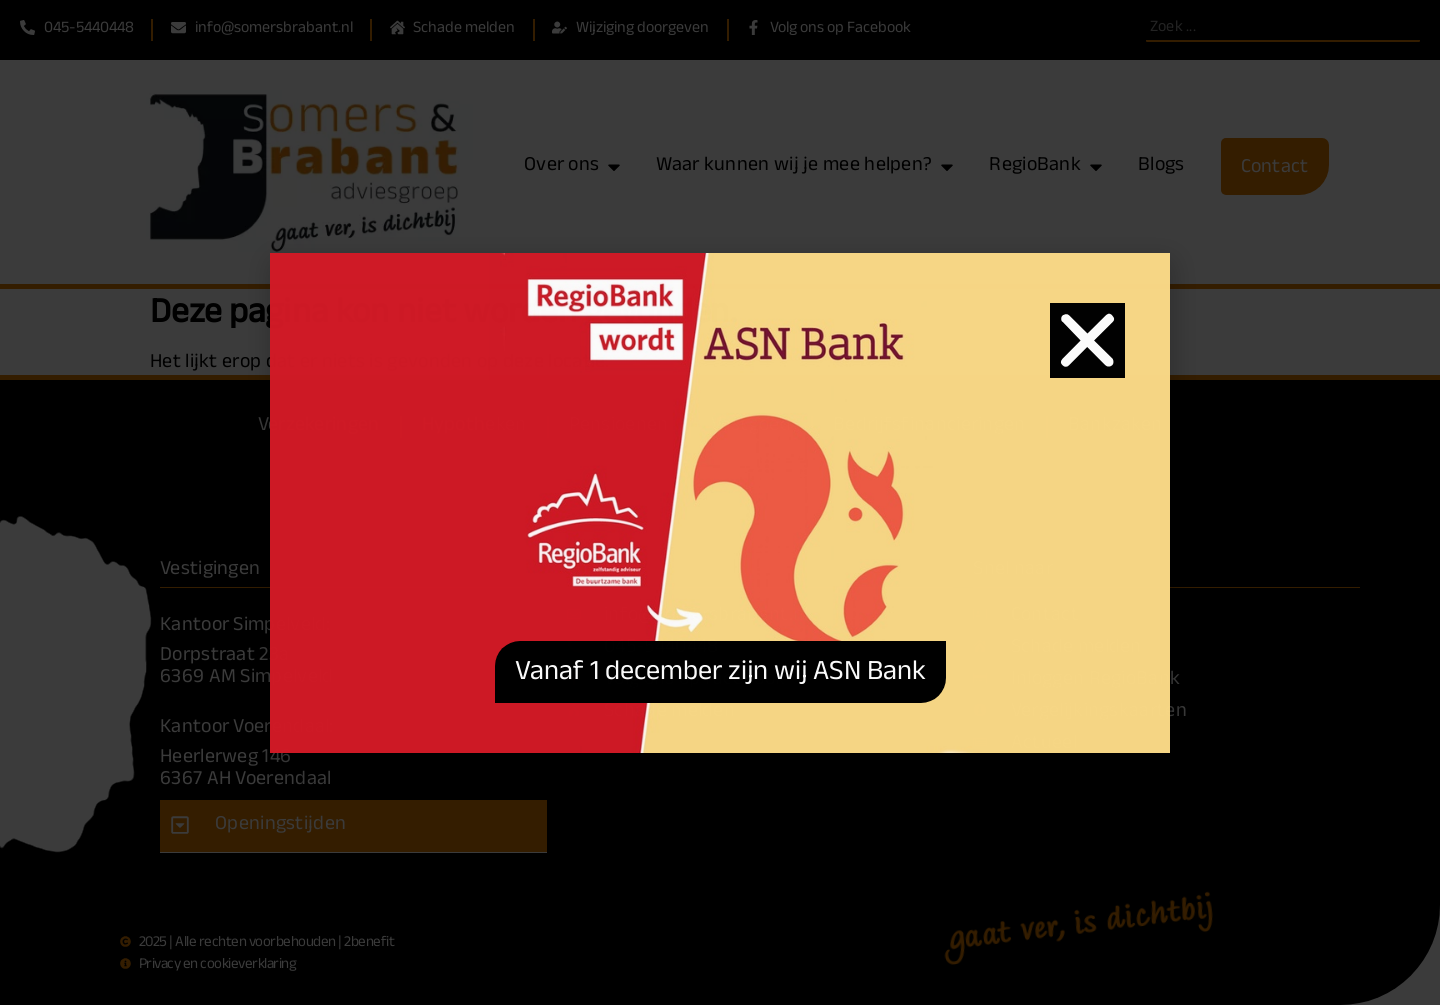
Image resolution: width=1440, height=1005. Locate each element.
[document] (720, 502)
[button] (1087, 340)
